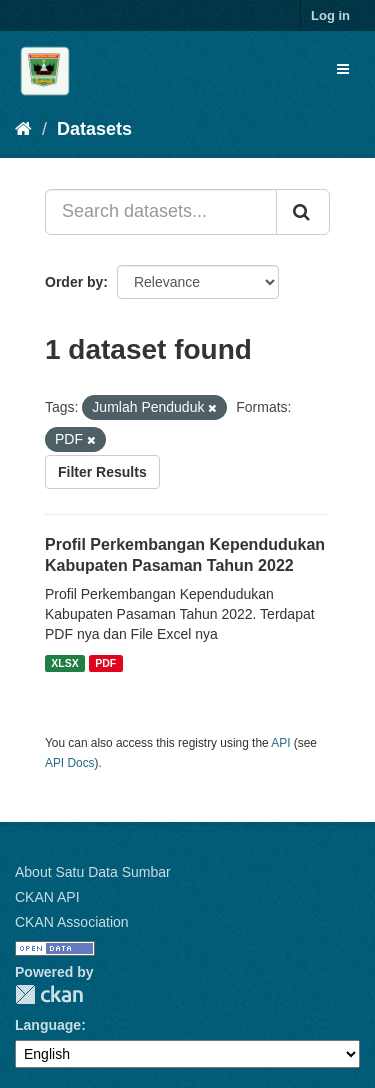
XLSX (64, 663)
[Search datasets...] (161, 212)
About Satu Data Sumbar (93, 872)
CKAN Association (72, 922)
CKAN (49, 994)
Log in (330, 15)
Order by (74, 282)
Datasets (94, 129)
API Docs (70, 763)
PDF (105, 663)
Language (48, 1025)
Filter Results (102, 472)
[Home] (23, 129)
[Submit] (303, 212)
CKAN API (47, 897)
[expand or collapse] (343, 69)
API (280, 743)
